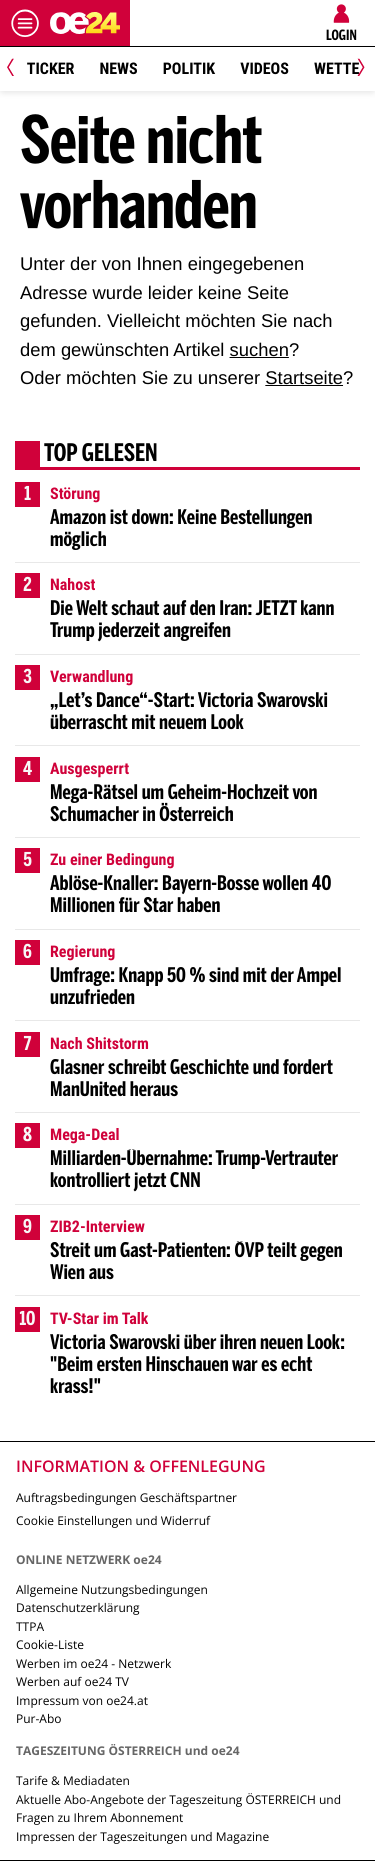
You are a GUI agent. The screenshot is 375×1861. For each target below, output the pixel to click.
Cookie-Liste (50, 1644)
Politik (189, 68)
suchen (259, 349)
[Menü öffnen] (25, 23)
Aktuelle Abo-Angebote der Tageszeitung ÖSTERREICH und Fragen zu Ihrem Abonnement (178, 1808)
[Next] (357, 69)
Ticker (51, 68)
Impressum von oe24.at (82, 1700)
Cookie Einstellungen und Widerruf (113, 1520)
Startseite (304, 377)
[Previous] (17, 69)
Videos (264, 68)
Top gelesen (101, 455)
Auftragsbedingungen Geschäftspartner (126, 1497)
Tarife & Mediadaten (73, 1780)
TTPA (30, 1626)
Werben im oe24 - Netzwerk (93, 1663)
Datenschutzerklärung (78, 1607)
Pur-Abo (39, 1718)
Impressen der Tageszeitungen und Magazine (142, 1836)
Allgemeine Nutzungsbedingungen (112, 1589)
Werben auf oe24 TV (72, 1681)
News (118, 68)
